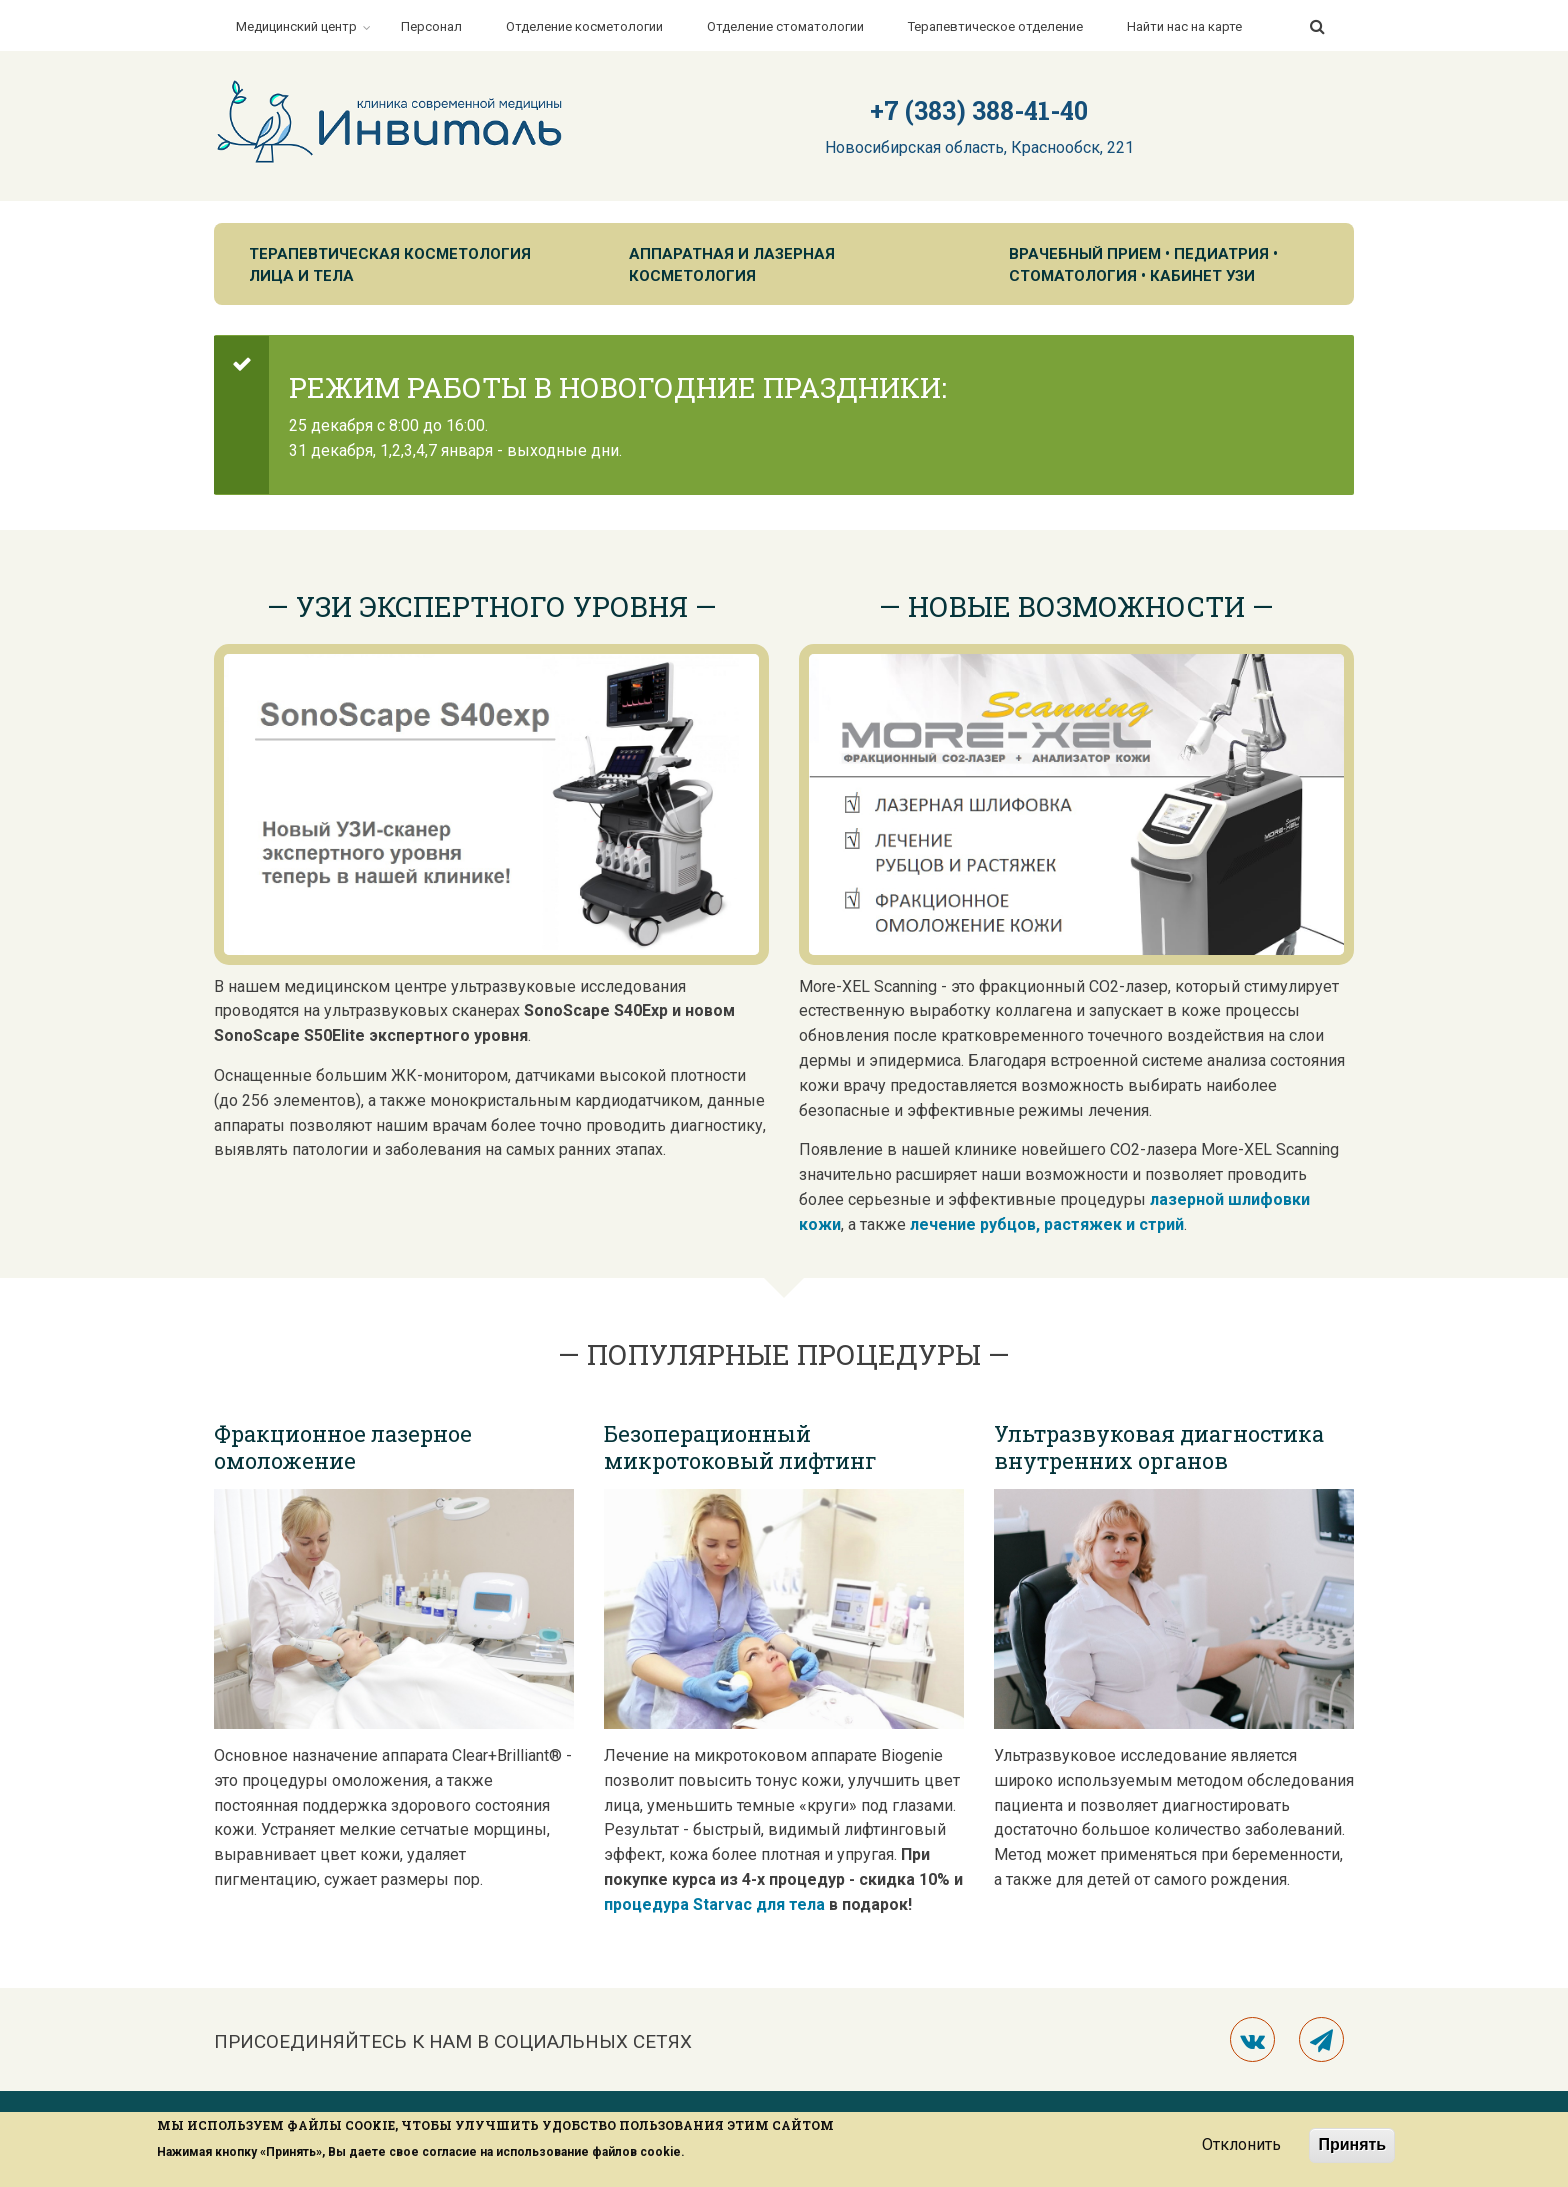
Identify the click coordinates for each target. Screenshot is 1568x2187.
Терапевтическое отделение (995, 26)
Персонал (431, 26)
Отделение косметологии (584, 26)
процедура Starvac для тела (714, 1904)
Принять (1352, 2144)
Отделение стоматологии (785, 26)
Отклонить (1241, 2144)
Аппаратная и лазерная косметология (732, 265)
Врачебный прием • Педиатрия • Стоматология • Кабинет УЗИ (1143, 265)
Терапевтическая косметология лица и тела (390, 265)
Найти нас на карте (1184, 26)
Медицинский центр (296, 26)
